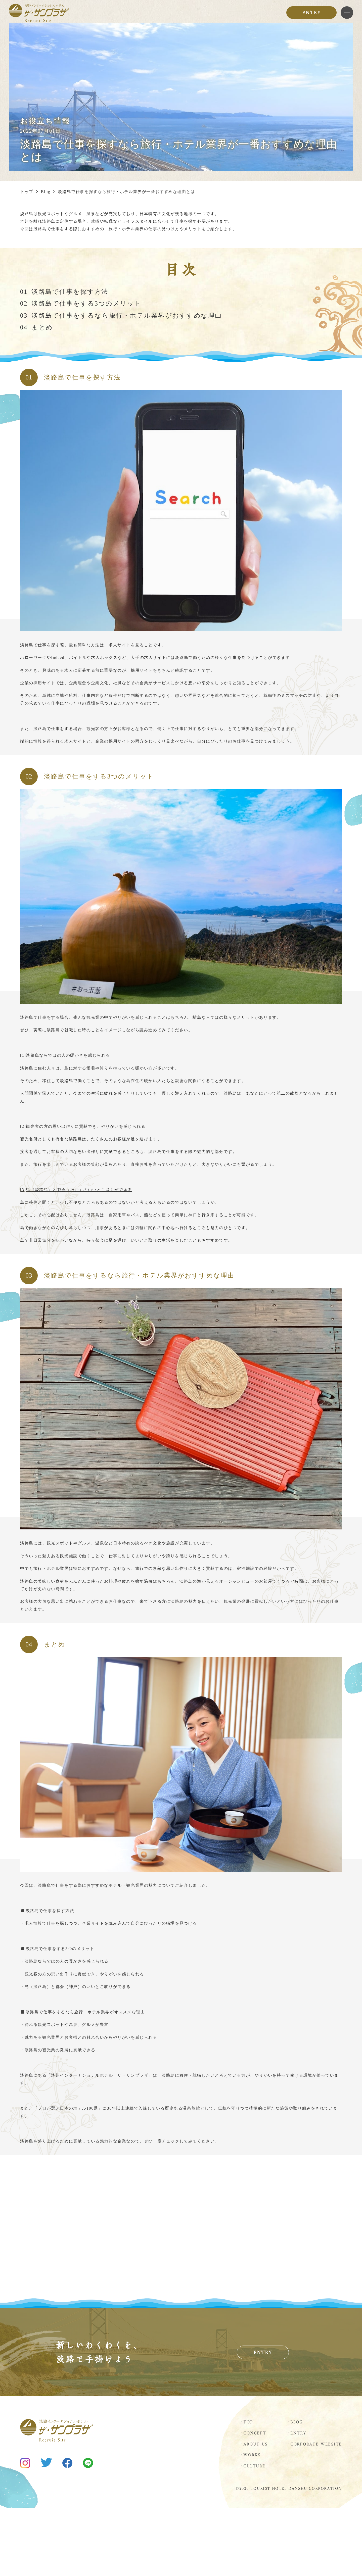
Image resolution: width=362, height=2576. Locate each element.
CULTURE (254, 2538)
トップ (26, 191)
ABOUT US (255, 2516)
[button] (74, 2290)
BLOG (296, 2494)
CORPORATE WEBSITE (316, 2516)
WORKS (252, 2527)
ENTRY (262, 2424)
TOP (248, 2494)
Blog (46, 191)
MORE (181, 2354)
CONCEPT (254, 2505)
